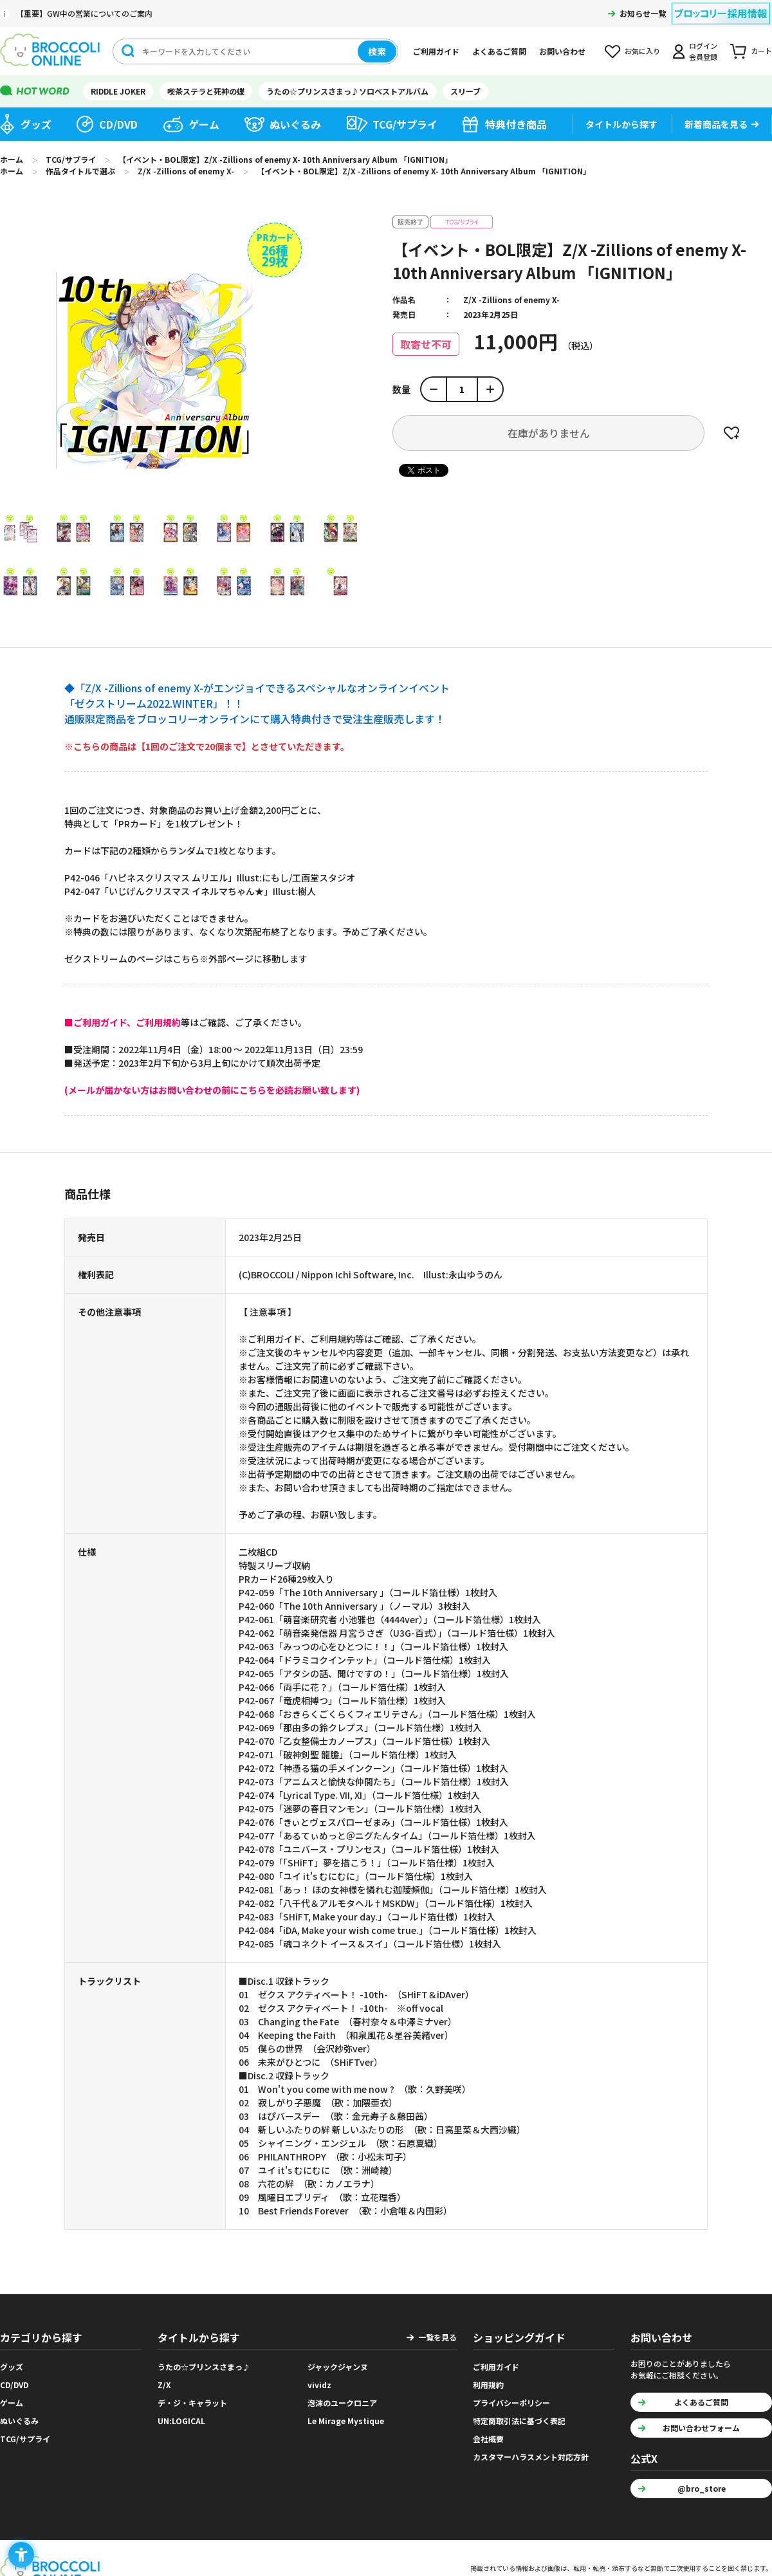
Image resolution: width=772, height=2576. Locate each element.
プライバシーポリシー (511, 2402)
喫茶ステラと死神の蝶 (205, 91)
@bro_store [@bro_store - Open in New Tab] (701, 2488)
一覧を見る (437, 2337)
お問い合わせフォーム (701, 2427)
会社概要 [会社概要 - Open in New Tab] (488, 2438)
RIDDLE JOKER (118, 91)
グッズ (36, 124)
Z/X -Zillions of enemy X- (511, 299)
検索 (377, 51)
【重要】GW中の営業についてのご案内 (84, 13)
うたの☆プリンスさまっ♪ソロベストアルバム (347, 91)
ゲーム (203, 124)
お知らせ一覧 (643, 13)
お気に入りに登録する (731, 433)
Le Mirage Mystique (346, 2420)
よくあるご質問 (499, 51)
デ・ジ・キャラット (192, 2402)
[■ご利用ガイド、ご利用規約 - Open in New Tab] (122, 1022)
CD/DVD (118, 124)
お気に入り (642, 51)
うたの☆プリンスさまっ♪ (204, 2366)
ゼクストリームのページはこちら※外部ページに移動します (186, 958)
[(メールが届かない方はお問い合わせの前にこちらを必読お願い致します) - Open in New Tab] (212, 1089)
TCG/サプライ (404, 124)
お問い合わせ (562, 51)
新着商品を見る (716, 124)
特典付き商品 (516, 124)
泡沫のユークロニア (342, 2402)
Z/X (164, 2384)
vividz (319, 2384)
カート (761, 51)
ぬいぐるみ (295, 124)
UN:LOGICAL (181, 2420)
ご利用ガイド (436, 51)
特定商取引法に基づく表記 (519, 2420)
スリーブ (465, 91)
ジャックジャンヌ (338, 2366)
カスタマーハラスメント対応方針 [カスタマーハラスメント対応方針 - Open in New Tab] (531, 2456)
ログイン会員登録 (703, 51)
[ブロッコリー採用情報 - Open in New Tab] (721, 5)
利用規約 (488, 2384)
